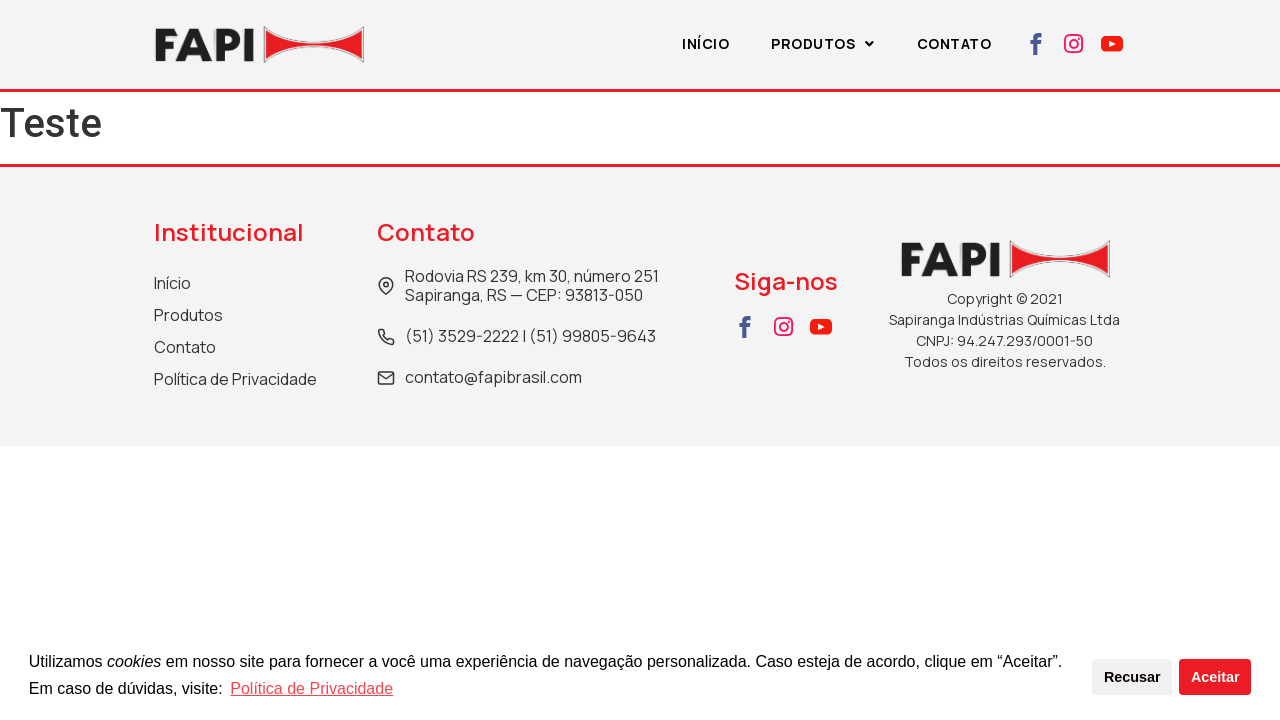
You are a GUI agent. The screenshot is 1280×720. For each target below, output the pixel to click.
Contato (954, 43)
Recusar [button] (1132, 677)
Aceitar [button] (1215, 677)
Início (705, 43)
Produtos (823, 43)
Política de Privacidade (311, 688)
